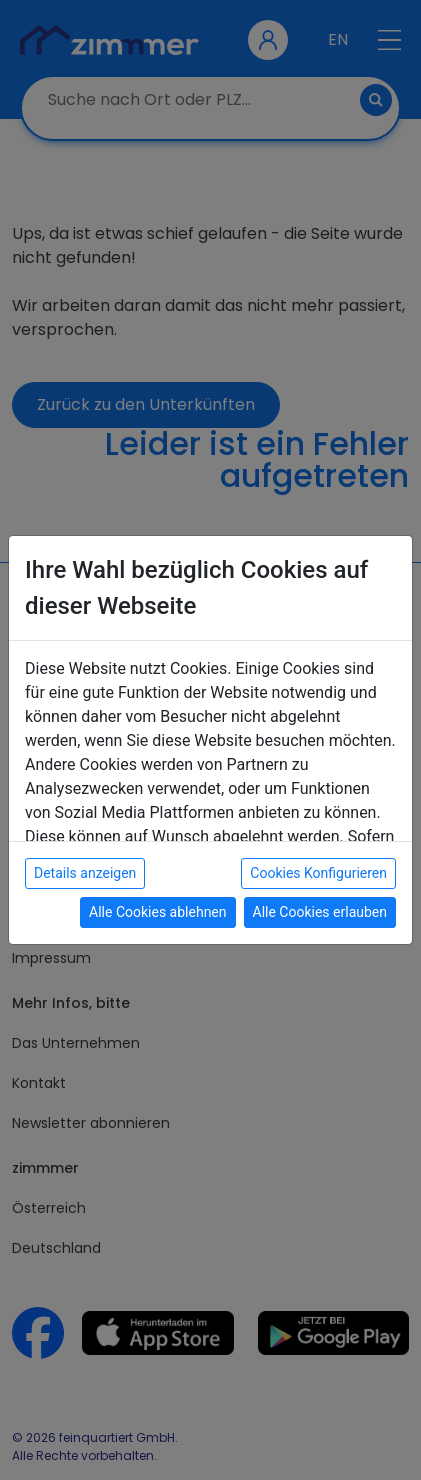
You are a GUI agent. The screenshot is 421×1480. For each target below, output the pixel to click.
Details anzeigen (85, 873)
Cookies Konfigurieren (318, 873)
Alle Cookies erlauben (320, 912)
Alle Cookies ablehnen (157, 912)
